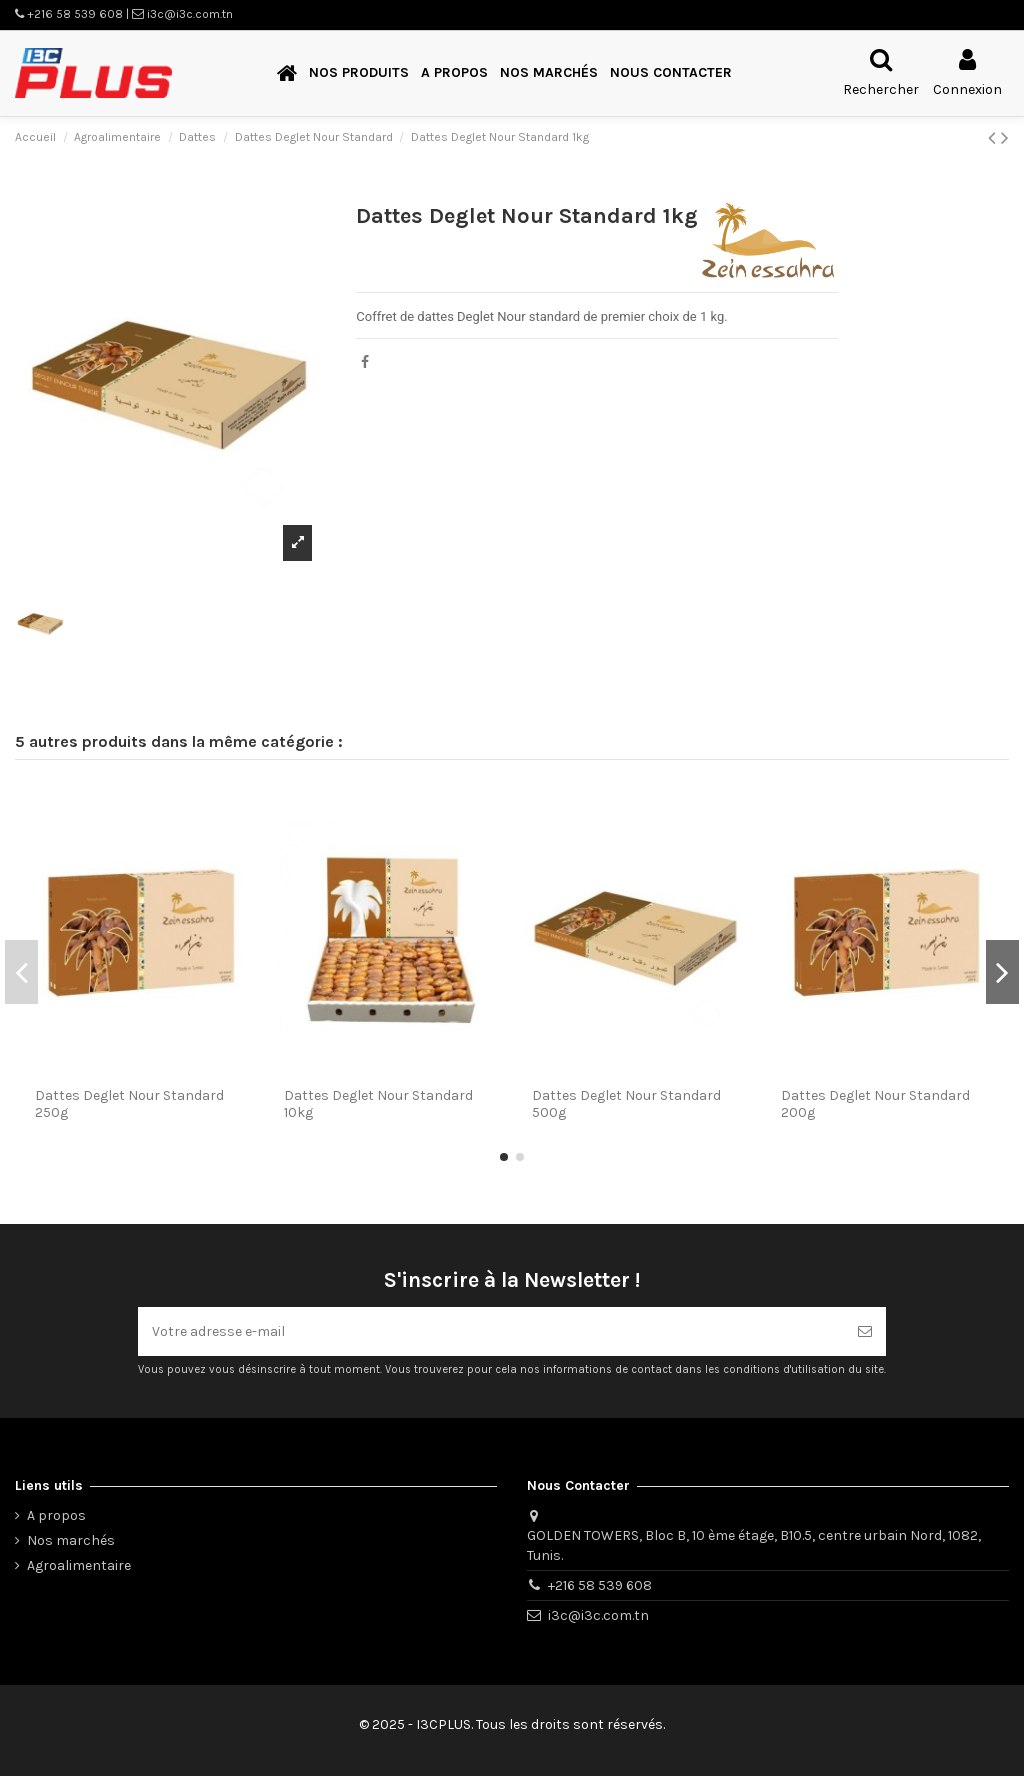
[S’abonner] (865, 1331)
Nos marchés (71, 1540)
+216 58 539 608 (600, 1585)
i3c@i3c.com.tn (598, 1615)
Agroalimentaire (79, 1565)
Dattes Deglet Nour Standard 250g (129, 1104)
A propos (56, 1515)
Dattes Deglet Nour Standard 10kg (378, 1104)
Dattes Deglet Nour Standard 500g (626, 1104)
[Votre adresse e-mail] (491, 1331)
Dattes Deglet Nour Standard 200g (875, 1104)
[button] (359, 73)
